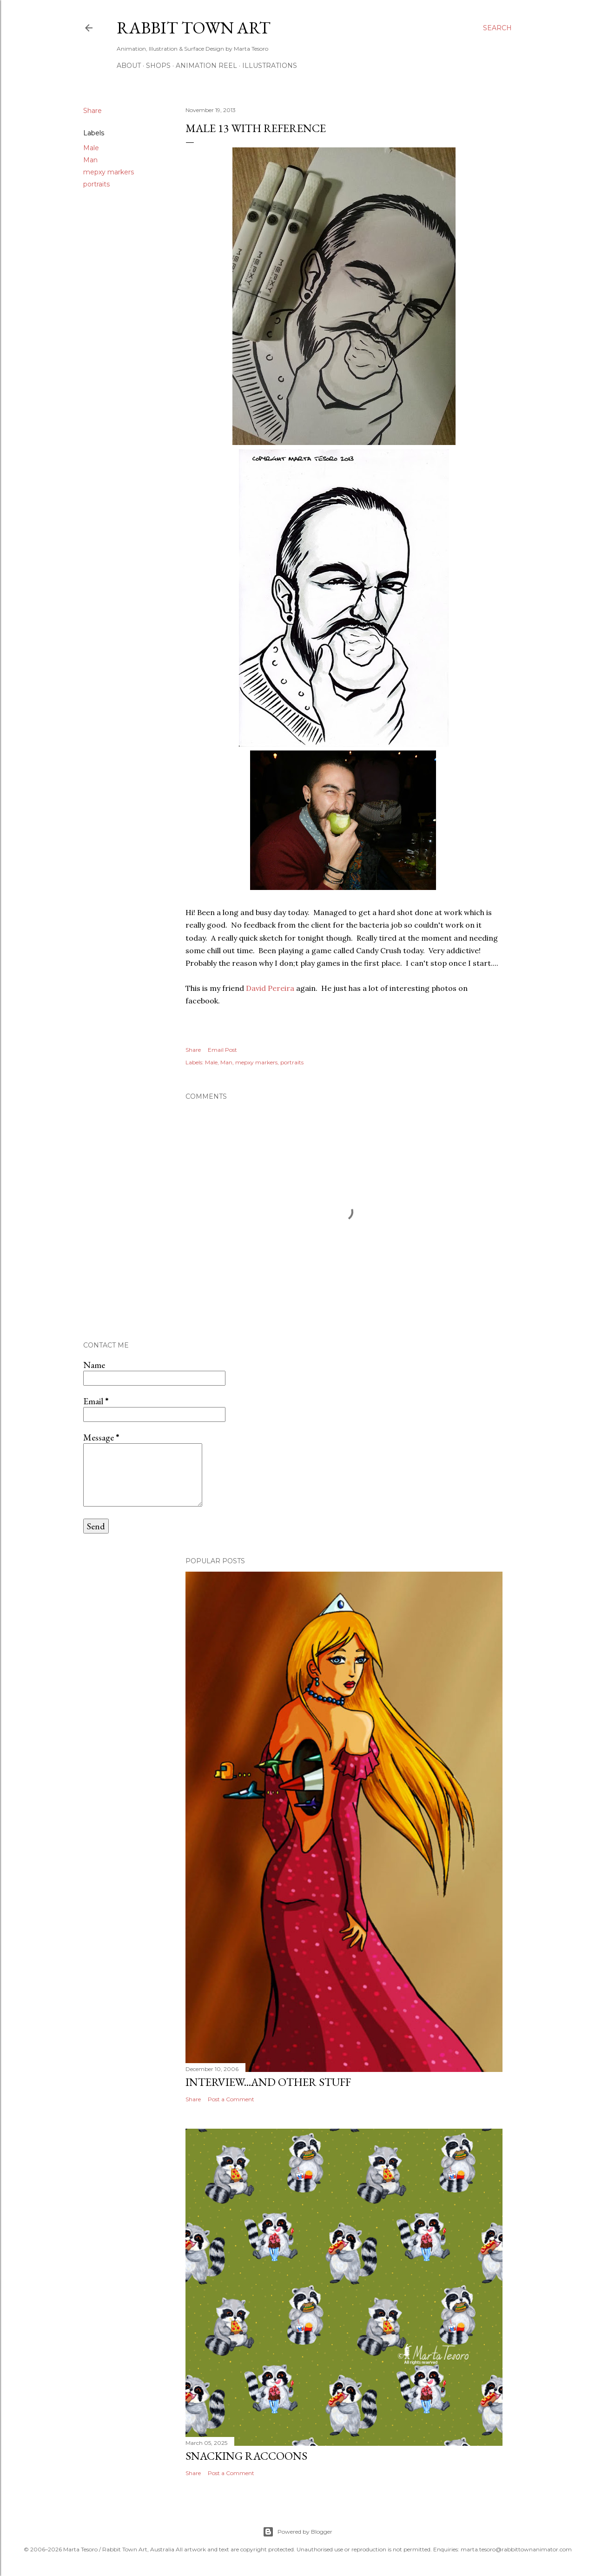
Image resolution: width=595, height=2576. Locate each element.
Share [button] (92, 110)
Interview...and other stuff (268, 2082)
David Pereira (270, 988)
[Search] (497, 28)
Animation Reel (206, 65)
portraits (96, 184)
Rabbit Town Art (194, 28)
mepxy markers (108, 172)
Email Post (222, 1049)
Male (91, 148)
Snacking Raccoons (246, 2456)
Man (90, 160)
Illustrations (269, 65)
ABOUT (129, 65)
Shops (158, 65)
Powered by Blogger (297, 2531)
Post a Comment (231, 2099)
